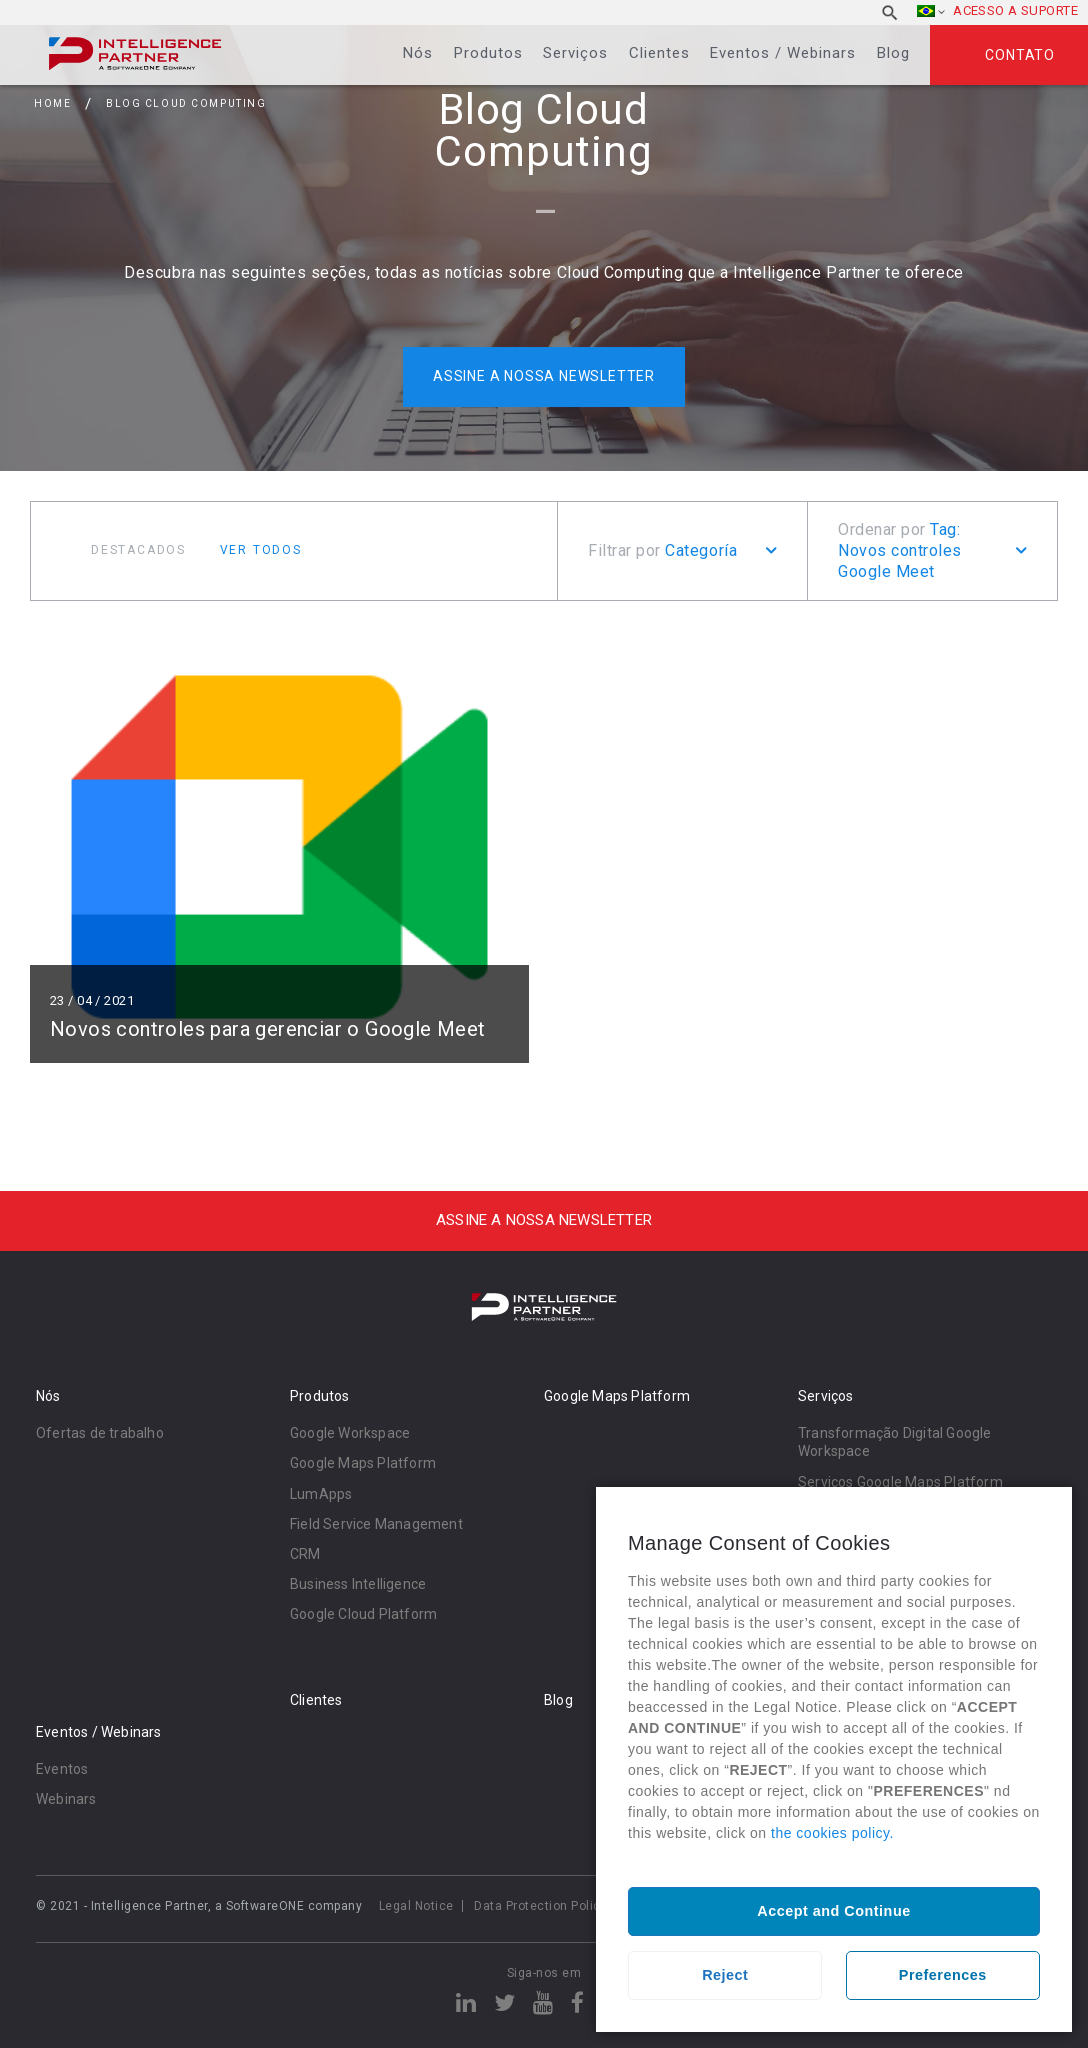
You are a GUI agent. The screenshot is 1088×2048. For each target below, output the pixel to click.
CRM (305, 1554)
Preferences (943, 1975)
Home (52, 103)
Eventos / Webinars (783, 53)
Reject (725, 1975)
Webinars (66, 1799)
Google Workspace (350, 1433)
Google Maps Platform (363, 1463)
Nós (418, 53)
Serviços (575, 53)
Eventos (62, 1769)
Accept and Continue (833, 1911)
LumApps (321, 1494)
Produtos (488, 53)
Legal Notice (416, 1906)
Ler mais (279, 847)
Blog (893, 53)
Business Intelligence (358, 1584)
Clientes (659, 53)
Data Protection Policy (540, 1906)
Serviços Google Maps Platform (900, 1482)
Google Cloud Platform (363, 1614)
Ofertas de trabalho (100, 1433)
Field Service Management (376, 1524)
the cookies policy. (832, 1833)
